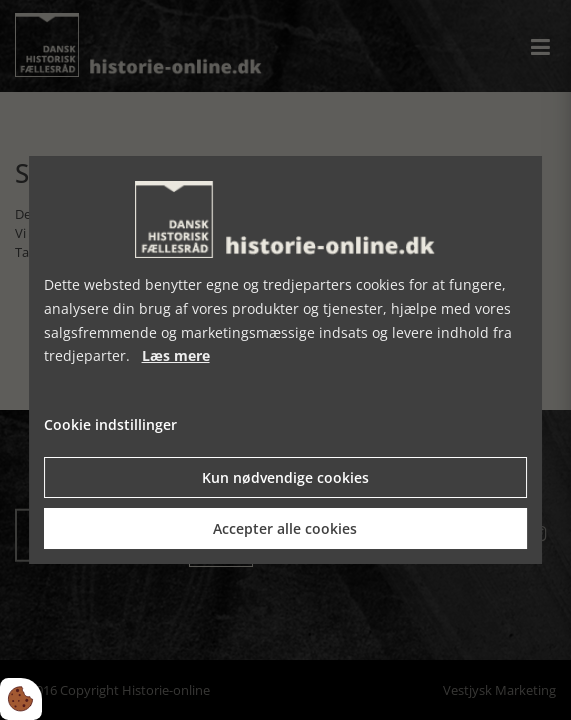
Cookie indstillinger (110, 424)
